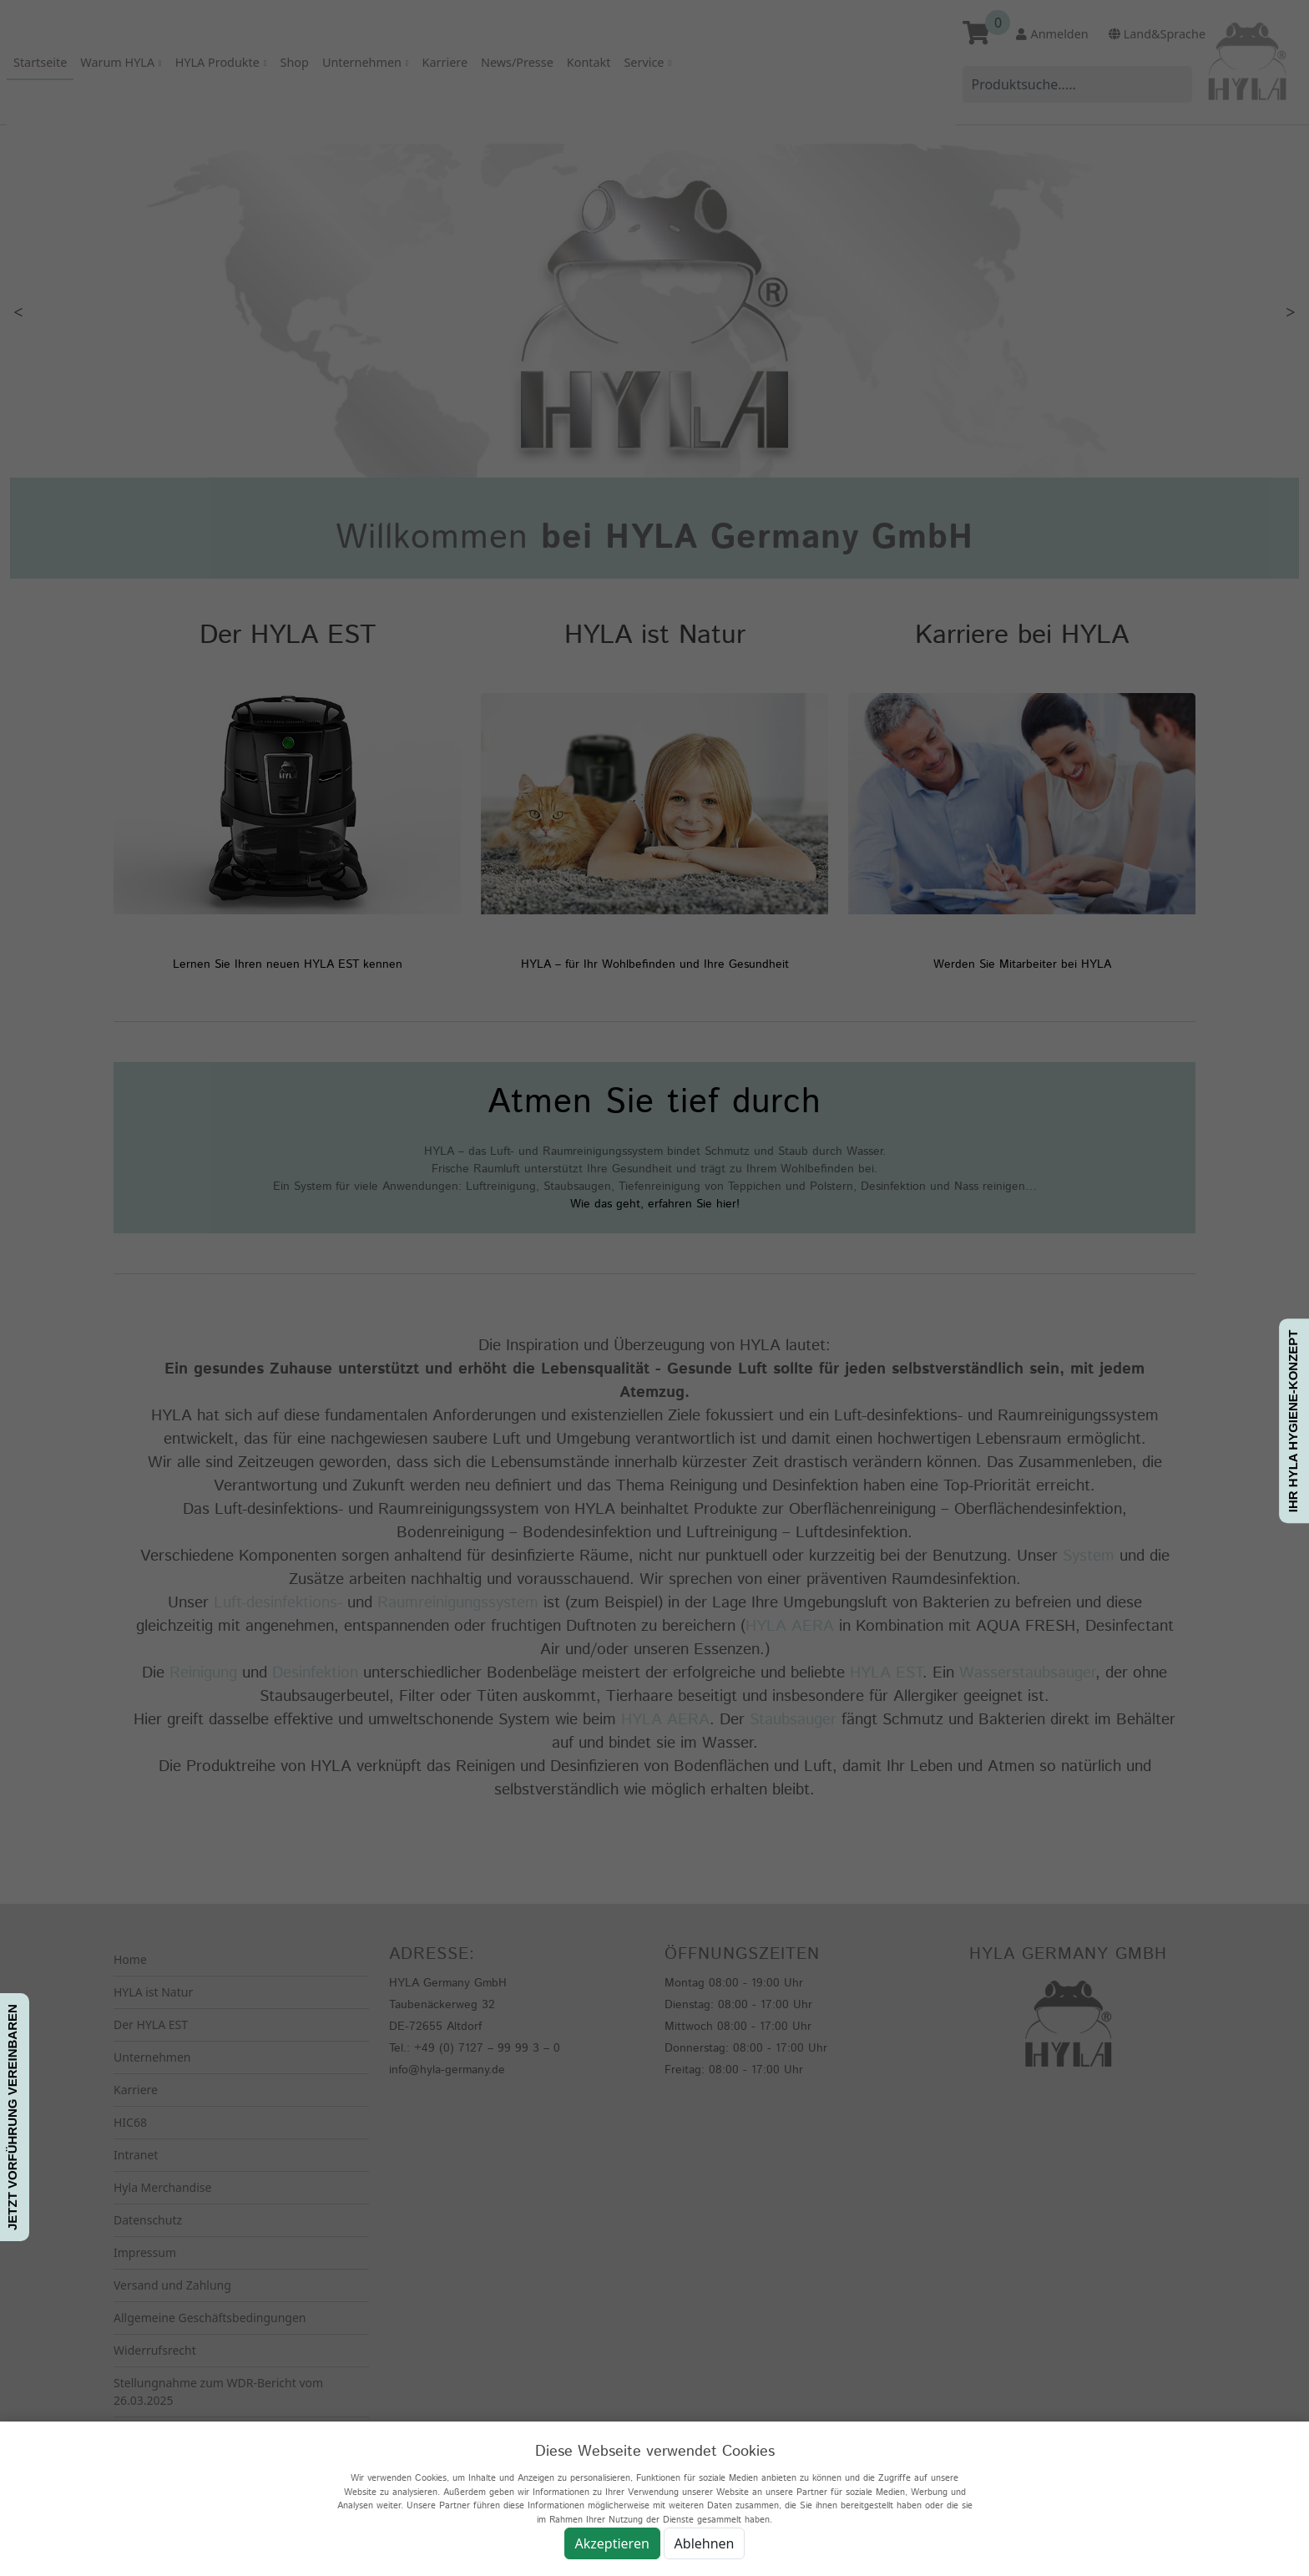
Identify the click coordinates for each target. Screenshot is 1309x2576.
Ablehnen (705, 2543)
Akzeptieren (612, 2543)
